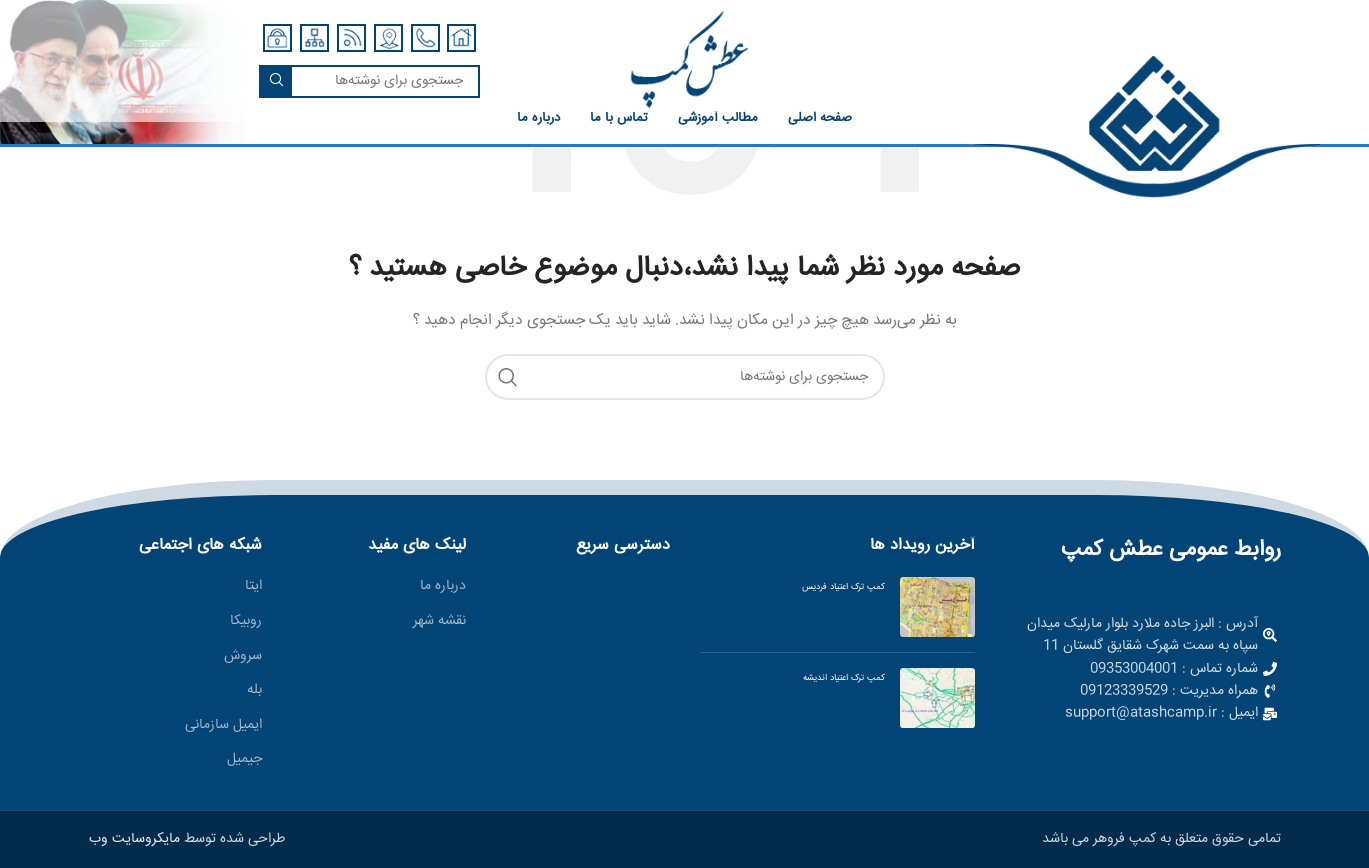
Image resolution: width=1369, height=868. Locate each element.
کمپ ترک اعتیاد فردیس (843, 587)
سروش (243, 657)
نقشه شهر (439, 622)
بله (254, 691)
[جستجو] (369, 81)
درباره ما (443, 587)
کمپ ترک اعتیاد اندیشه (844, 678)
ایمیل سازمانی (223, 726)
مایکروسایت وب (134, 839)
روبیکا (246, 622)
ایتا (253, 587)
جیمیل (244, 760)
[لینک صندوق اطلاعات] (1154, 127)
